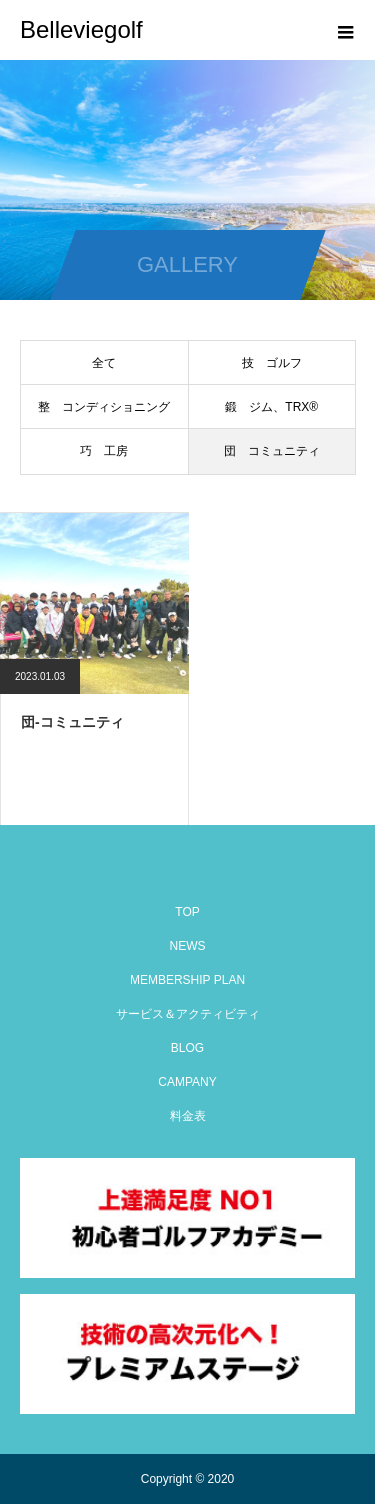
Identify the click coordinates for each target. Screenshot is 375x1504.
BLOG (187, 1048)
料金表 (188, 1116)
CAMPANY (187, 1082)
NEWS (188, 946)
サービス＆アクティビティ (188, 1014)
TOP (187, 912)
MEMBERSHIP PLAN (187, 980)
